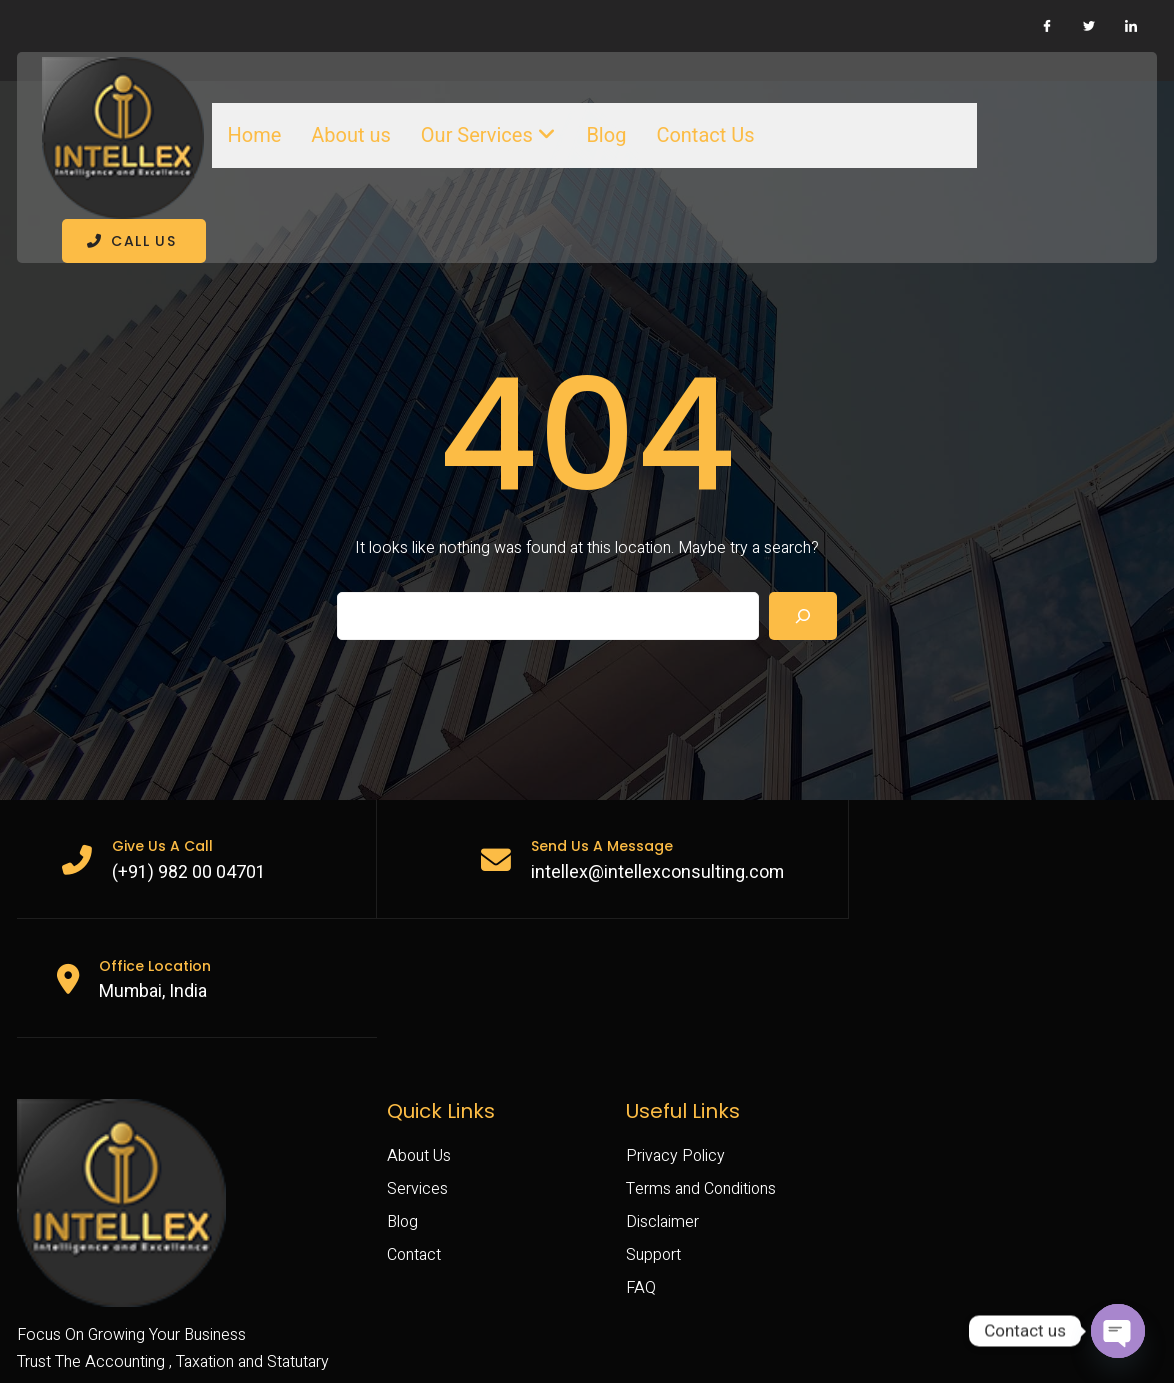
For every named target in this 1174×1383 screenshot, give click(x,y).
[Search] (803, 570)
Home (248, 133)
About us (345, 133)
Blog (600, 133)
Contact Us (699, 133)
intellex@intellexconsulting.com (638, 826)
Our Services (482, 133)
